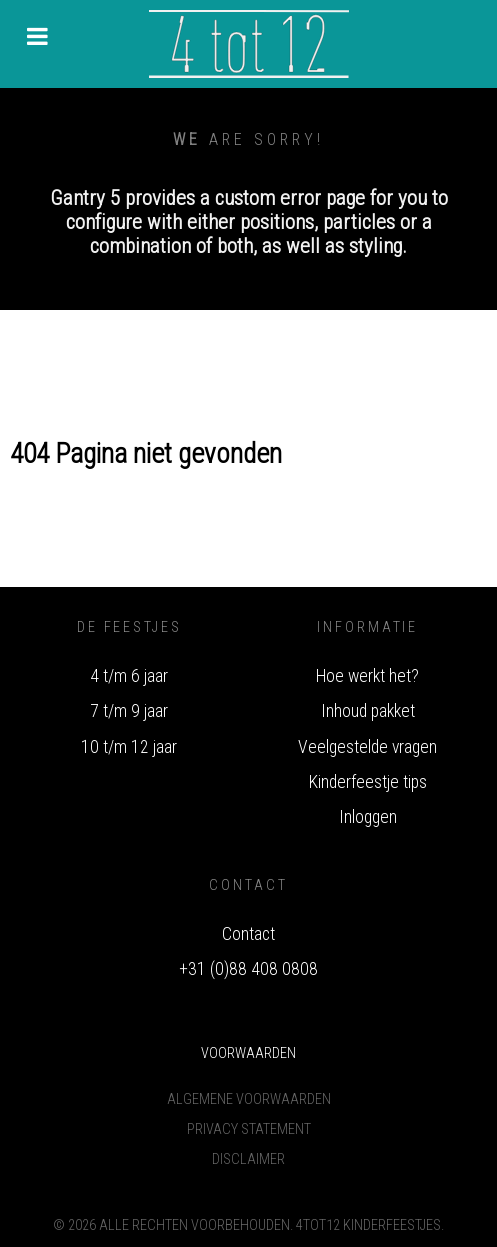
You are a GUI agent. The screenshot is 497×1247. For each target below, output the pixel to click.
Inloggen (368, 817)
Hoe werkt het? (367, 676)
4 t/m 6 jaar (129, 676)
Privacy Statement (249, 1129)
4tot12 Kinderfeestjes (368, 1225)
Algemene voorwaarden (249, 1099)
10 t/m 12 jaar (129, 747)
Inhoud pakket (368, 711)
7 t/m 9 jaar (129, 711)
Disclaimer (248, 1159)
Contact (248, 934)
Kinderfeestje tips (368, 782)
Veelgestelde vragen (367, 747)
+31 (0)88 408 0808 (248, 969)
